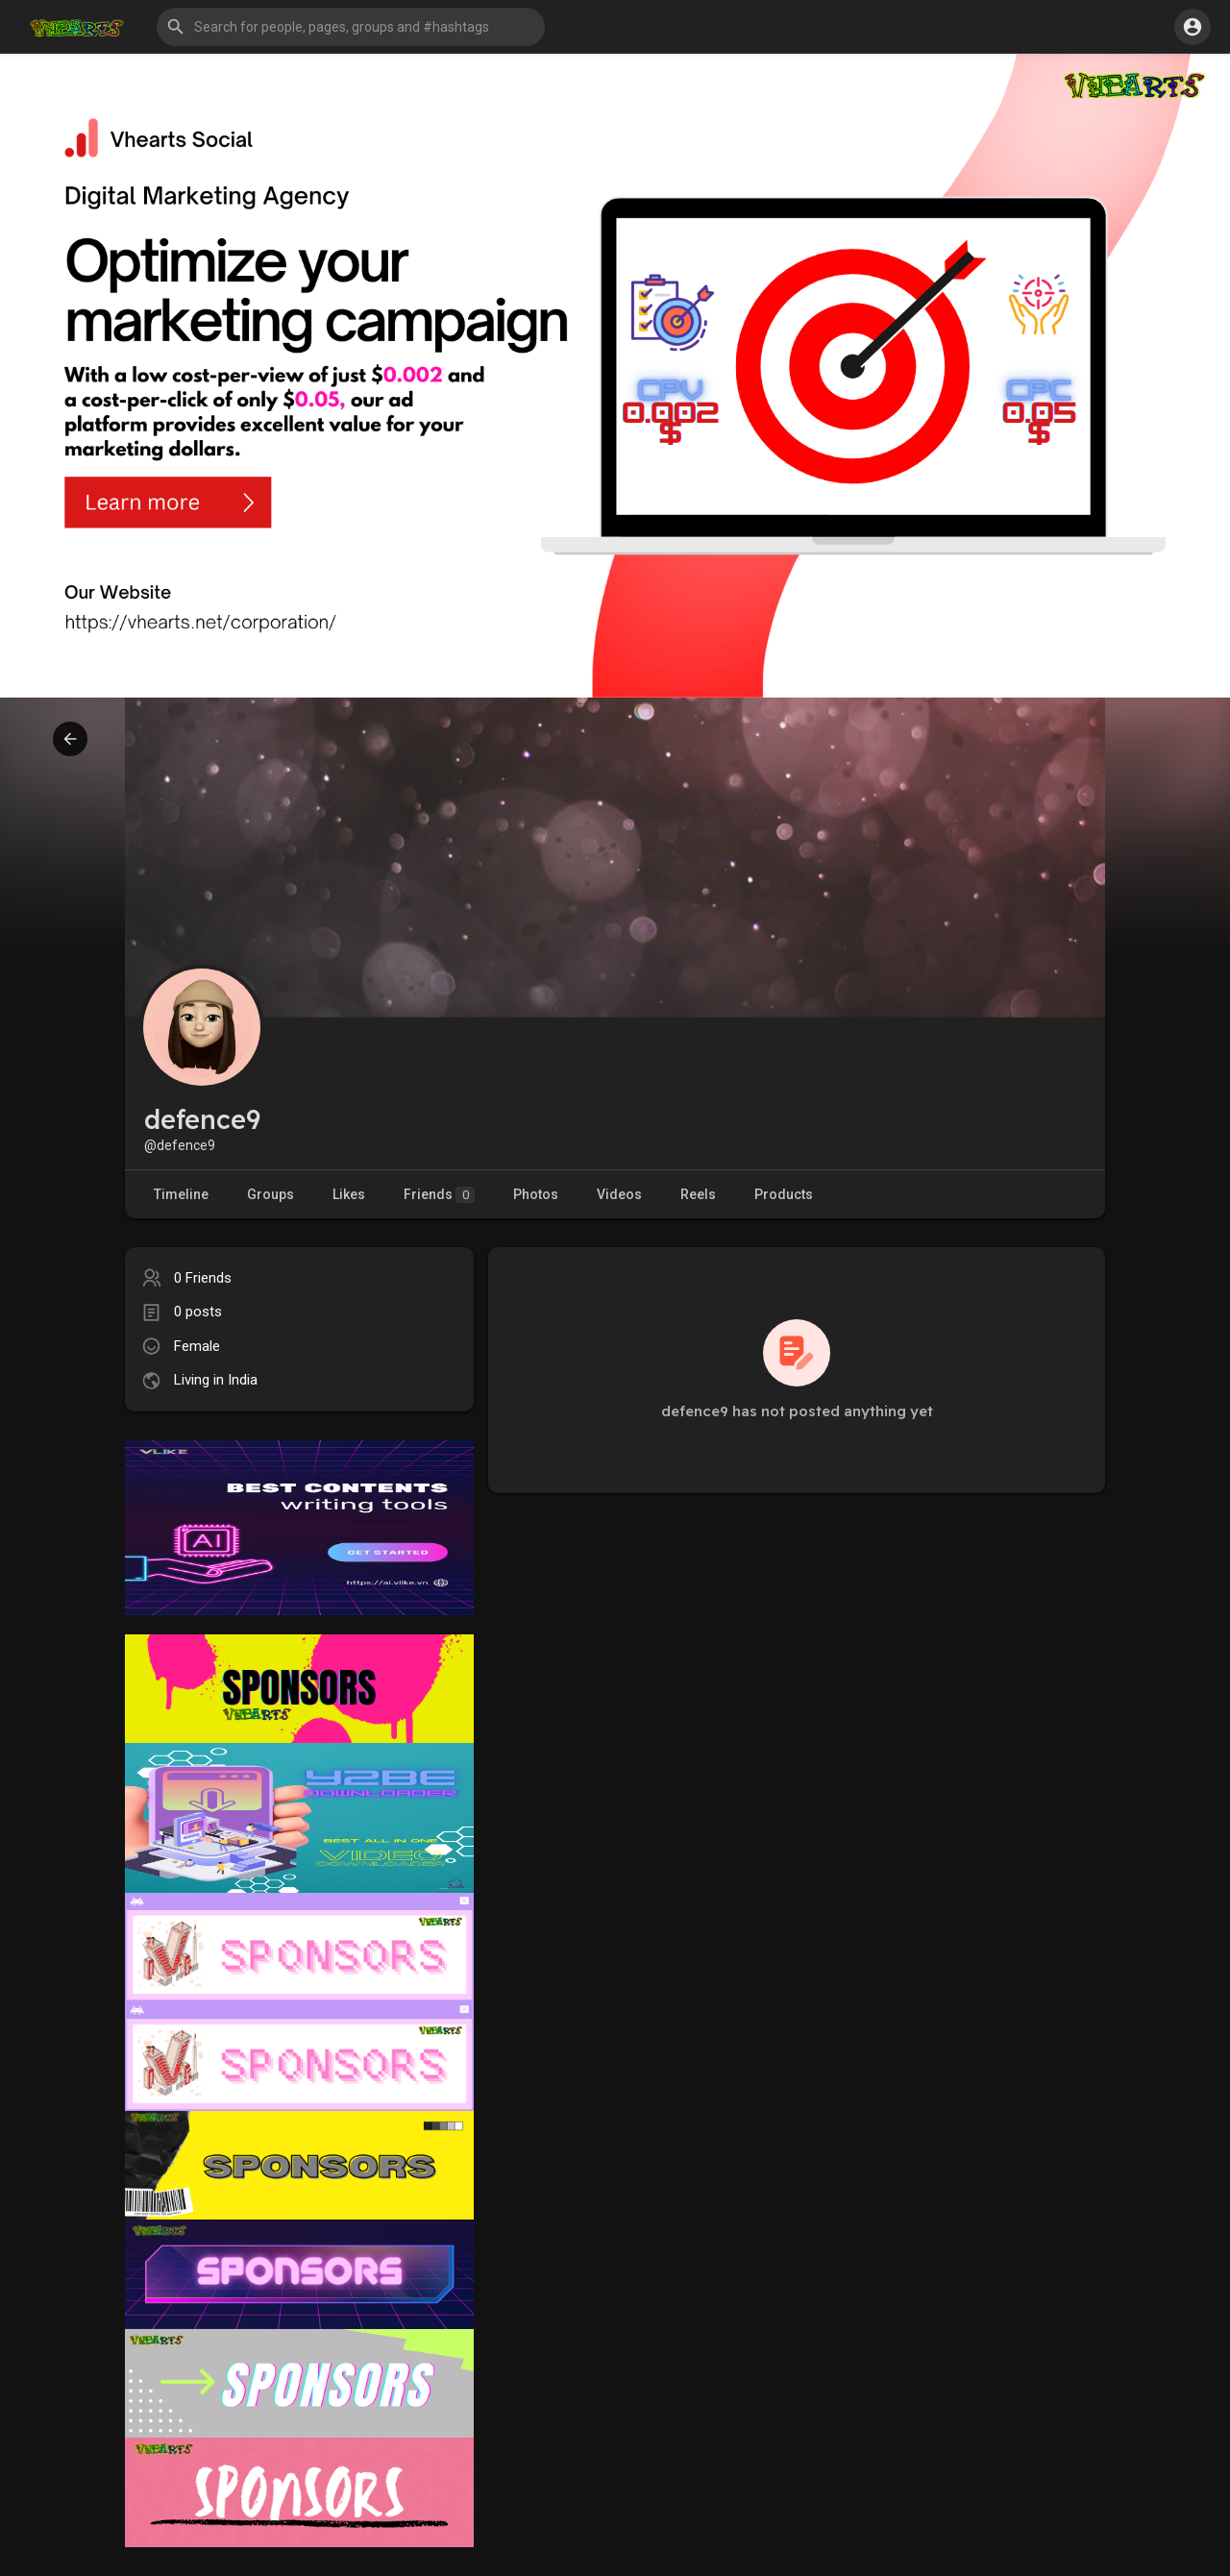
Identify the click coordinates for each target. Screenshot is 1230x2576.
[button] (351, 27)
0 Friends (203, 1278)
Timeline (181, 1194)
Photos (535, 1194)
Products (783, 1194)
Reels (698, 1194)
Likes (348, 1194)
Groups (270, 1194)
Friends (439, 1195)
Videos (619, 1194)
